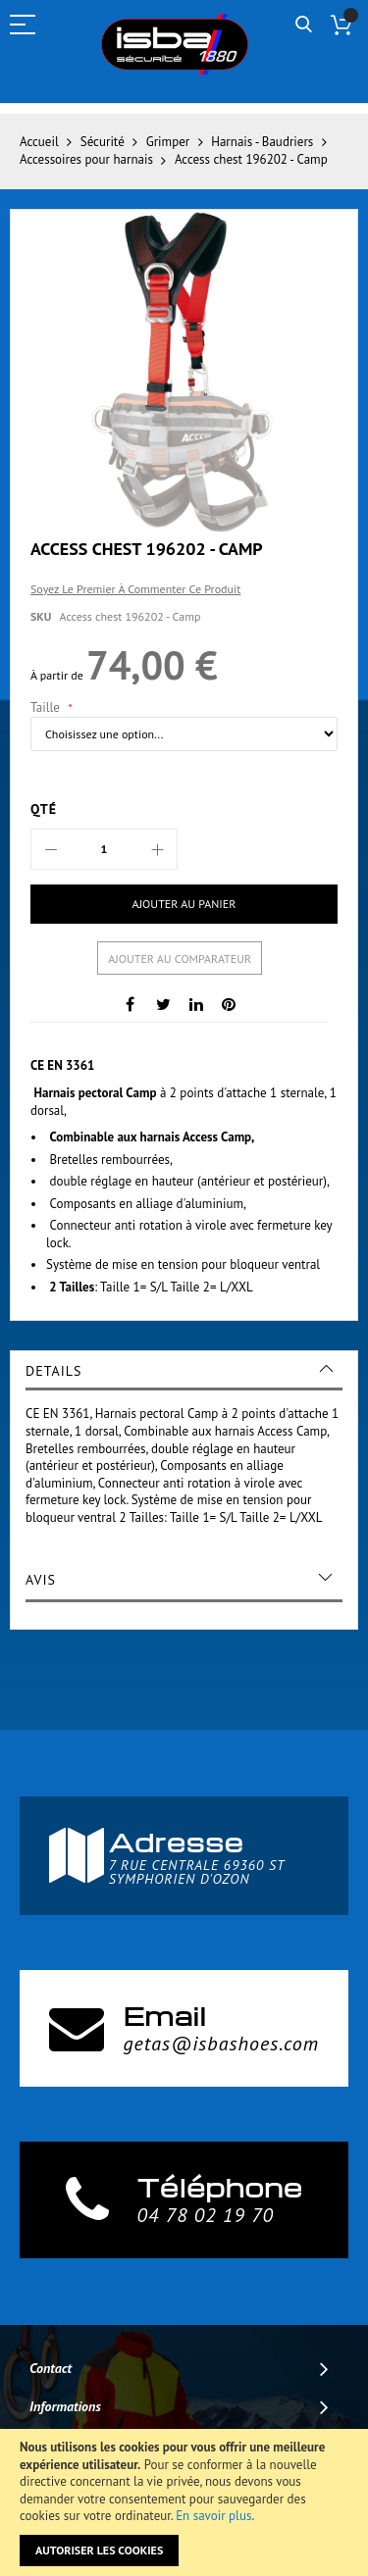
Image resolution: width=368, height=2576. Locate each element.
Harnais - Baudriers (262, 141)
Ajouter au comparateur (179, 958)
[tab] (184, 1370)
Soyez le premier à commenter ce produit (135, 588)
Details (53, 1371)
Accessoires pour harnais (86, 159)
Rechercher (304, 25)
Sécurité (102, 141)
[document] (184, 2502)
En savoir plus (213, 2515)
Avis (41, 1580)
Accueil (39, 141)
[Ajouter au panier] (184, 904)
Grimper (167, 141)
